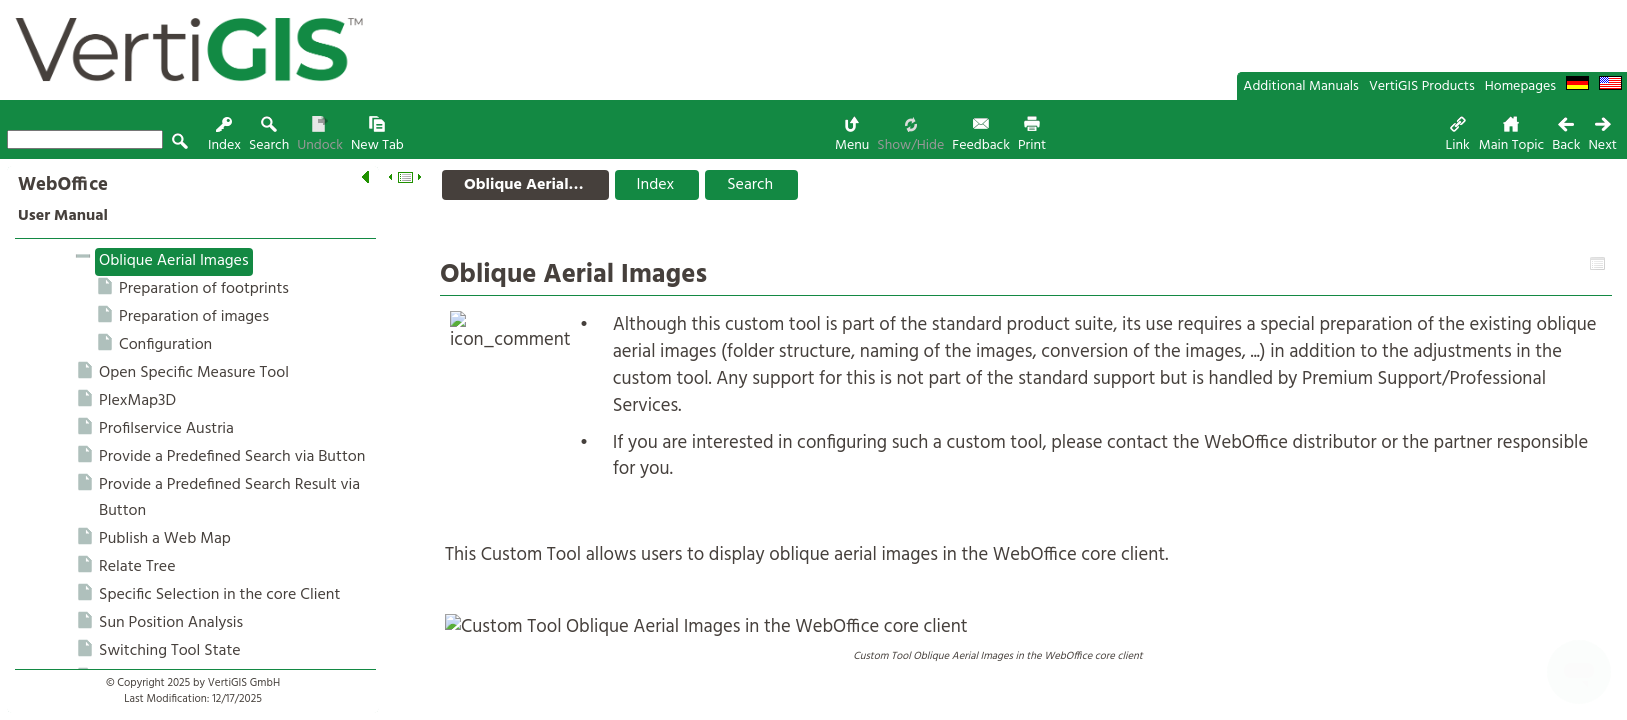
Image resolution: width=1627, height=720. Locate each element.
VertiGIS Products (1422, 86)
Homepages (1520, 86)
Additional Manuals (1301, 86)
